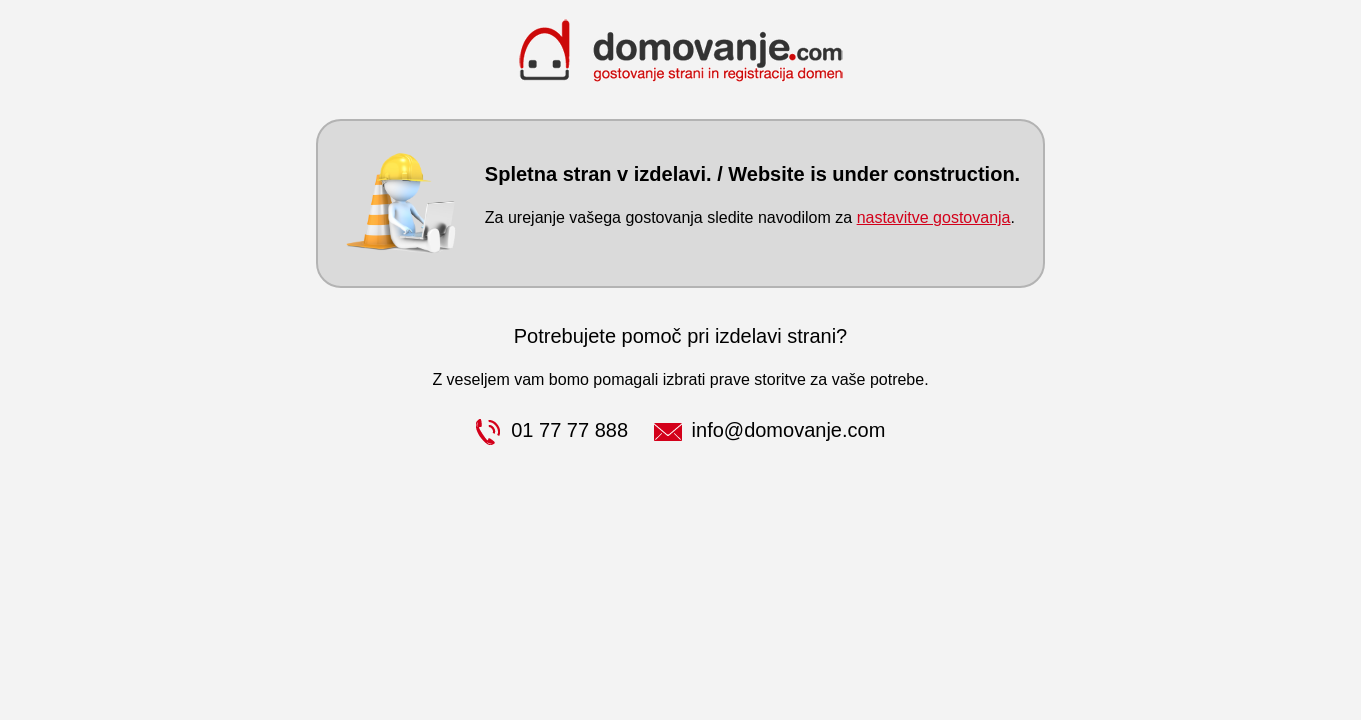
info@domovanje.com (770, 430)
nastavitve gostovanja (934, 217)
